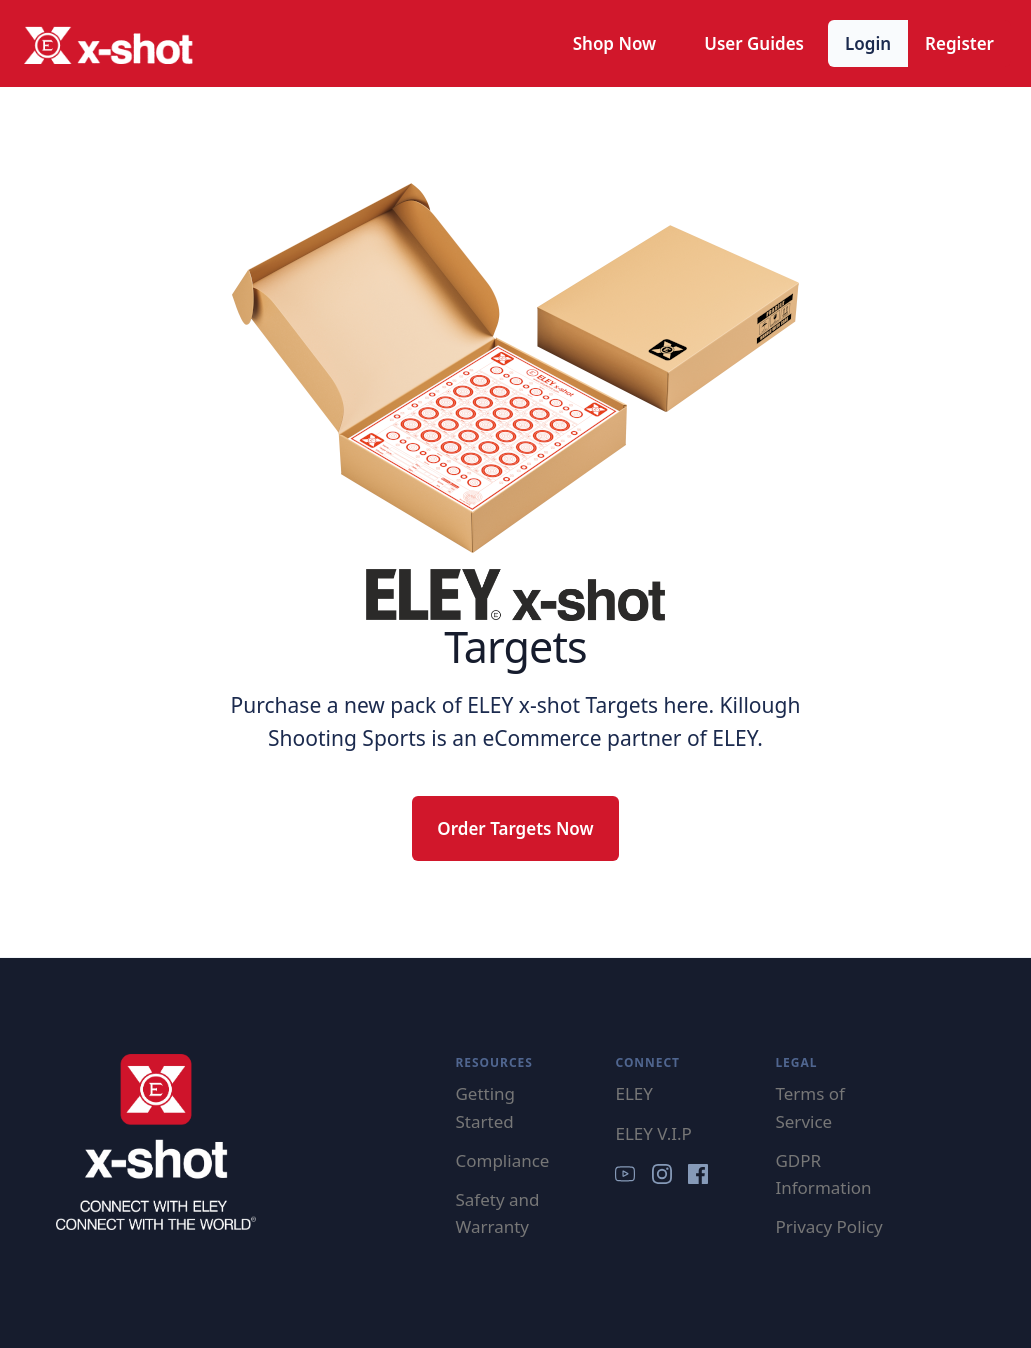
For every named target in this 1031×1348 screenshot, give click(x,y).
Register (959, 43)
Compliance (502, 1160)
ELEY (633, 1093)
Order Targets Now (515, 828)
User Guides (754, 43)
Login (868, 43)
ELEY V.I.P (653, 1133)
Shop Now (615, 43)
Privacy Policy (828, 1226)
